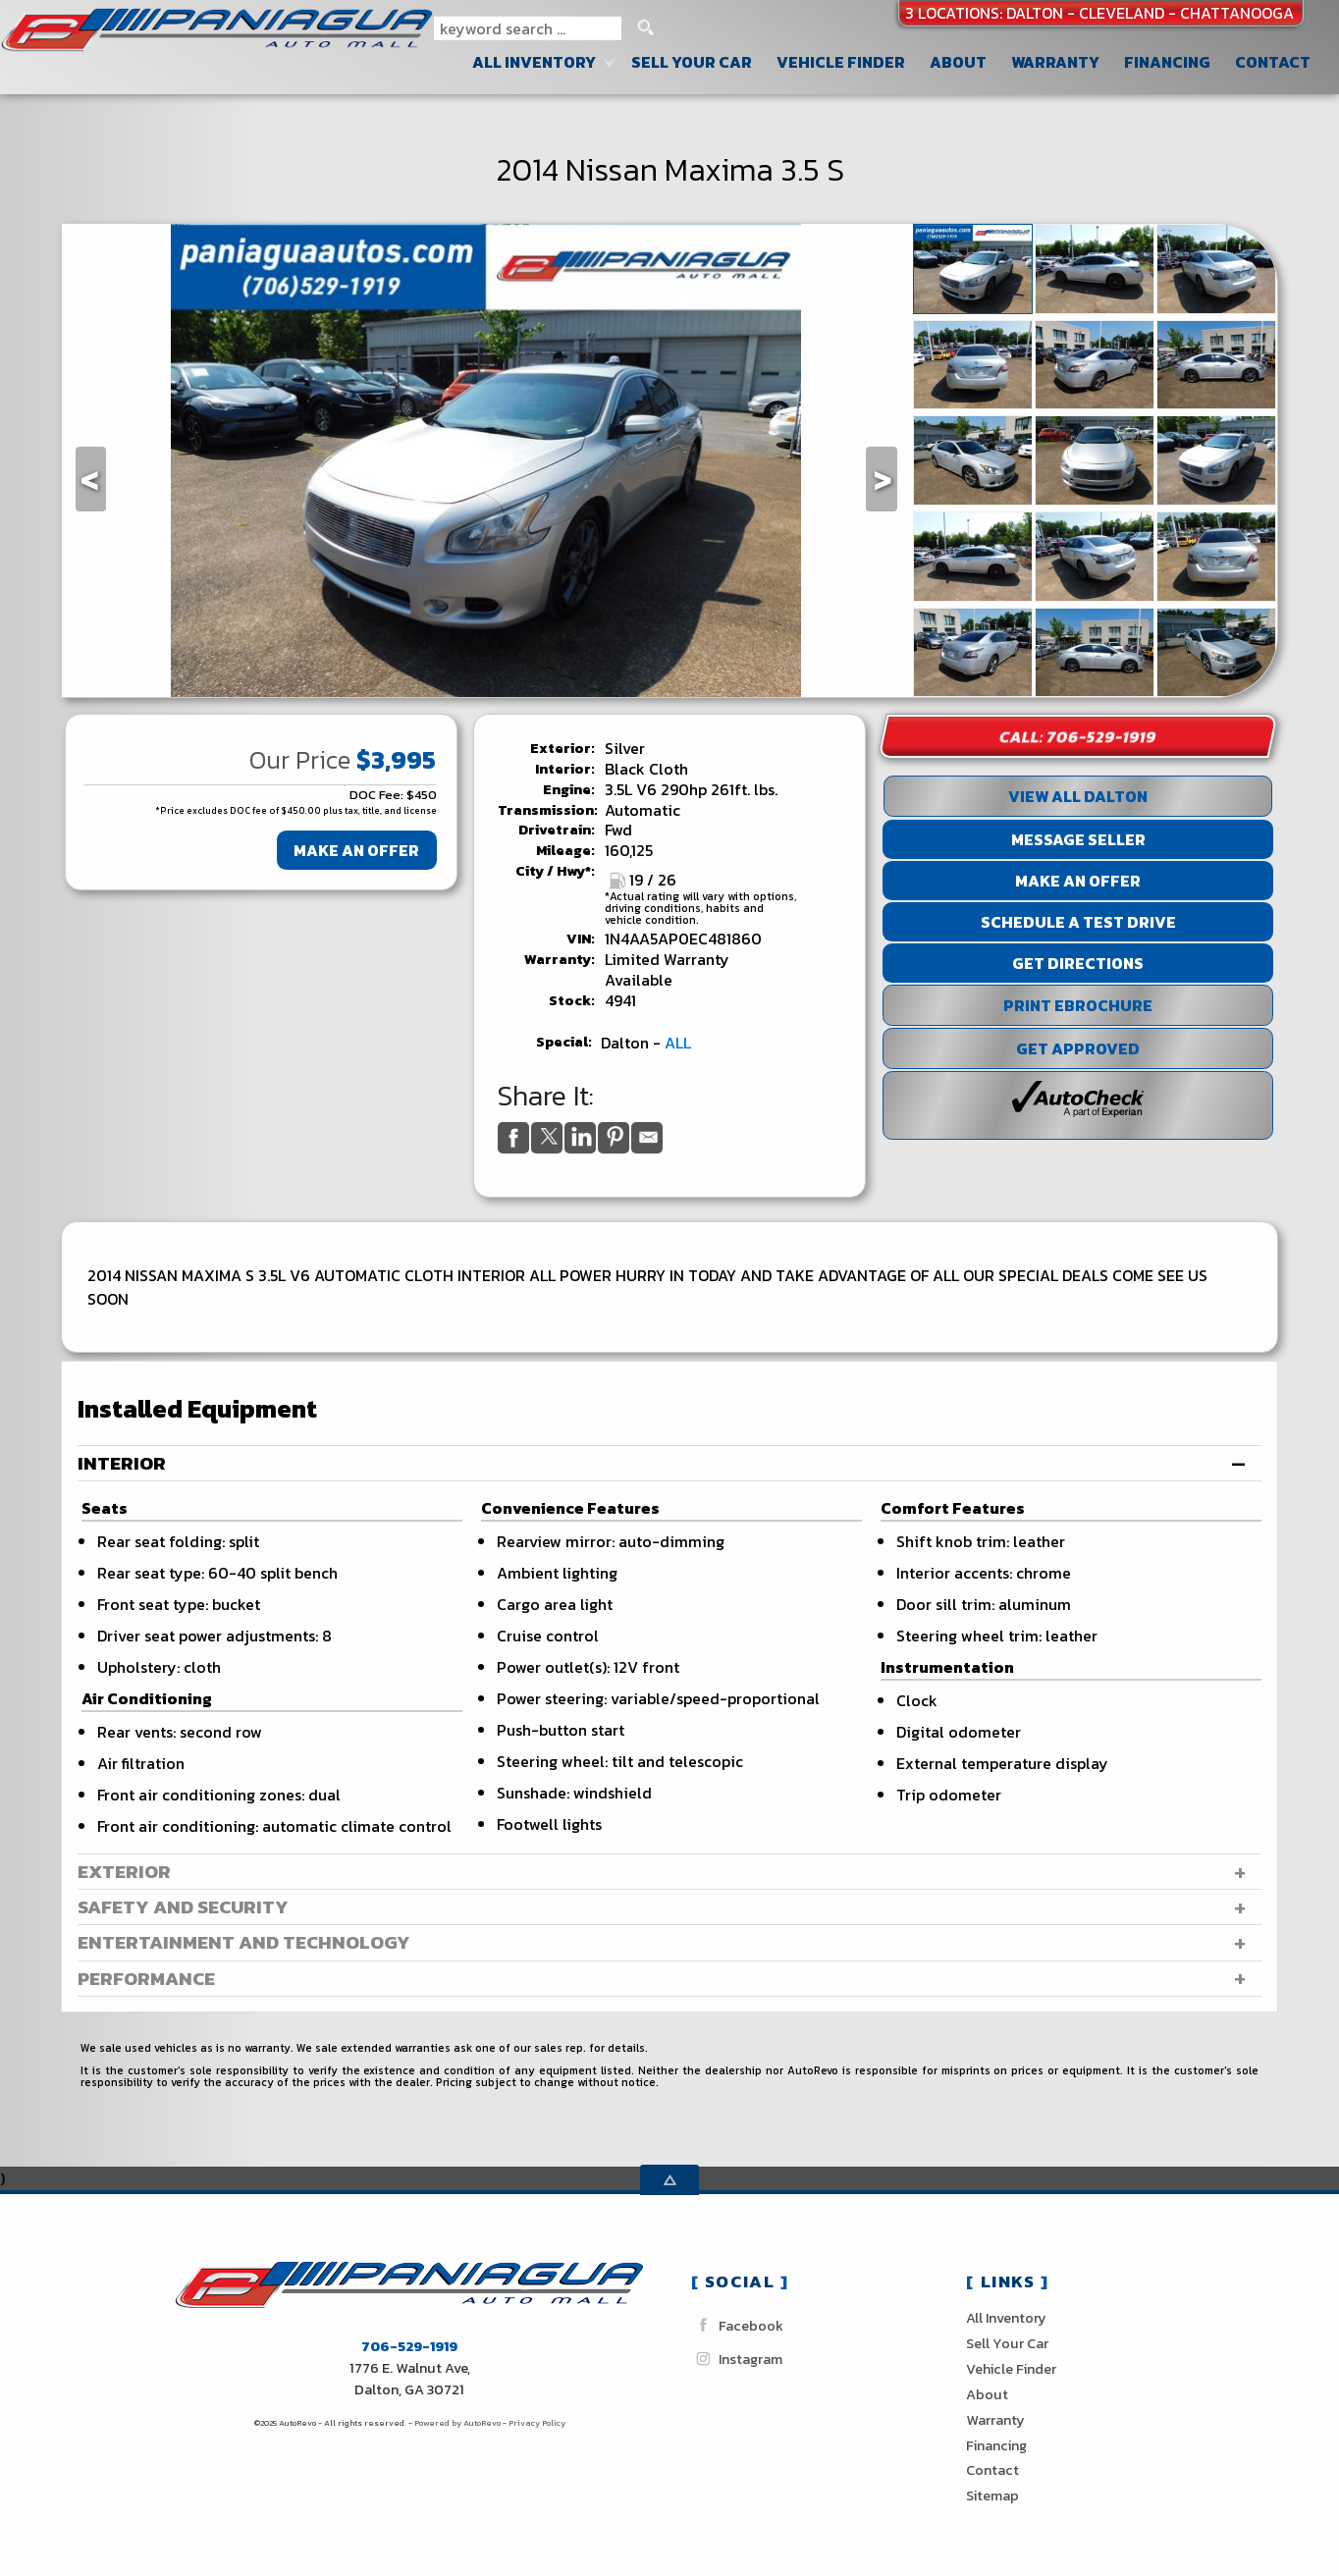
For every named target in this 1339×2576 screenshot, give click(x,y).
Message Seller (1078, 839)
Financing (996, 2445)
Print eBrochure (1077, 1005)
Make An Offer (356, 850)
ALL (678, 1042)
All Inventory (1006, 2318)
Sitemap (992, 2495)
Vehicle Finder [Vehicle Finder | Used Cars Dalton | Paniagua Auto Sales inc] (841, 62)
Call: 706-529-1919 (1077, 736)
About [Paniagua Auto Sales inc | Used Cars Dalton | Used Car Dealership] (958, 62)
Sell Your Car (691, 62)
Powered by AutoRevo (457, 2422)
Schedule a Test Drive (1078, 922)
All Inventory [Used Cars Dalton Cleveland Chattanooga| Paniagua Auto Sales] (534, 62)
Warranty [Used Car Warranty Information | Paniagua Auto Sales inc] (1055, 62)
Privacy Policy (537, 2422)
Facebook (737, 2325)
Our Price (299, 759)
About (987, 2394)
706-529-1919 (409, 2346)
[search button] (645, 28)
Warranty (995, 2420)
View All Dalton (1078, 796)
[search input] (527, 28)
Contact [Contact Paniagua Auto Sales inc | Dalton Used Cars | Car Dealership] (1273, 62)
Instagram (736, 2358)
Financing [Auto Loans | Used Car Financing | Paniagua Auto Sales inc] (1167, 62)
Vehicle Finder (1011, 2369)
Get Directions (1078, 963)
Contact (992, 2470)
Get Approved (1078, 1048)
